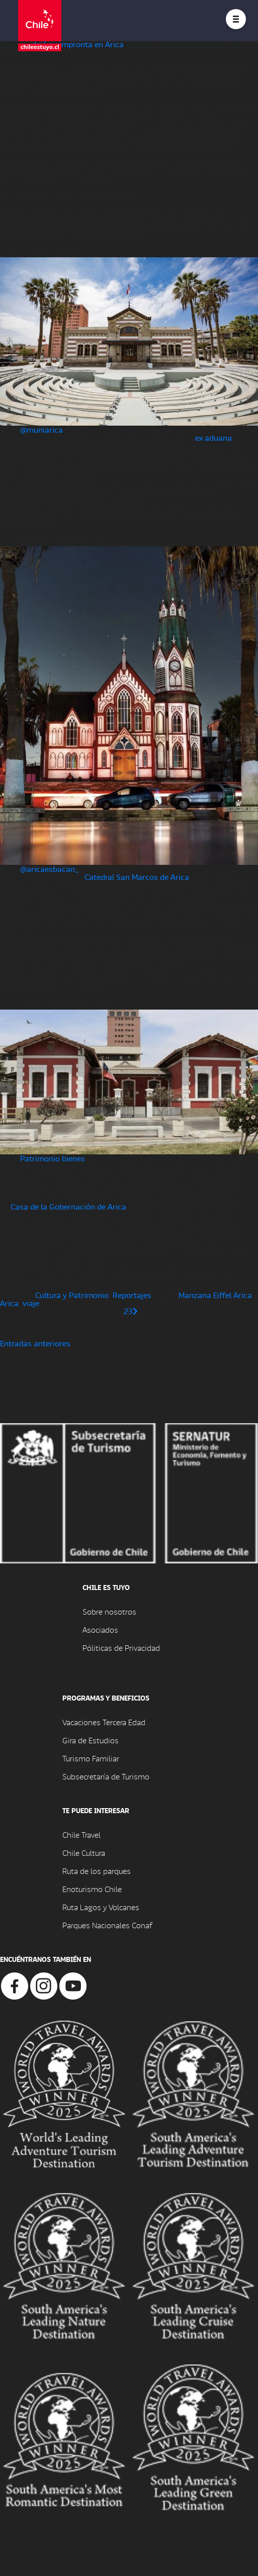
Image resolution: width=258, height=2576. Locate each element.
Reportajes (132, 1295)
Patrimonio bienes (52, 1158)
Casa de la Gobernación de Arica (68, 1206)
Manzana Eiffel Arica (215, 1295)
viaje (31, 1303)
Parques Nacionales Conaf (107, 1925)
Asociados (100, 1629)
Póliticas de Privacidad (121, 1647)
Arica (9, 1303)
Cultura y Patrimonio (72, 1295)
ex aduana (213, 437)
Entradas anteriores (35, 1343)
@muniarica (41, 429)
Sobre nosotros (109, 1611)
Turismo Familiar (90, 1758)
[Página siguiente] (135, 1311)
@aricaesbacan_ (49, 868)
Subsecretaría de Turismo (105, 1776)
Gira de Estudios (90, 1740)
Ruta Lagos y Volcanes (100, 1907)
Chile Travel (81, 1834)
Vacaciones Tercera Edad (103, 1722)
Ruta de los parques (96, 1870)
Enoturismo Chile (92, 1889)
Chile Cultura (83, 1852)
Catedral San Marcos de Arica (136, 876)
